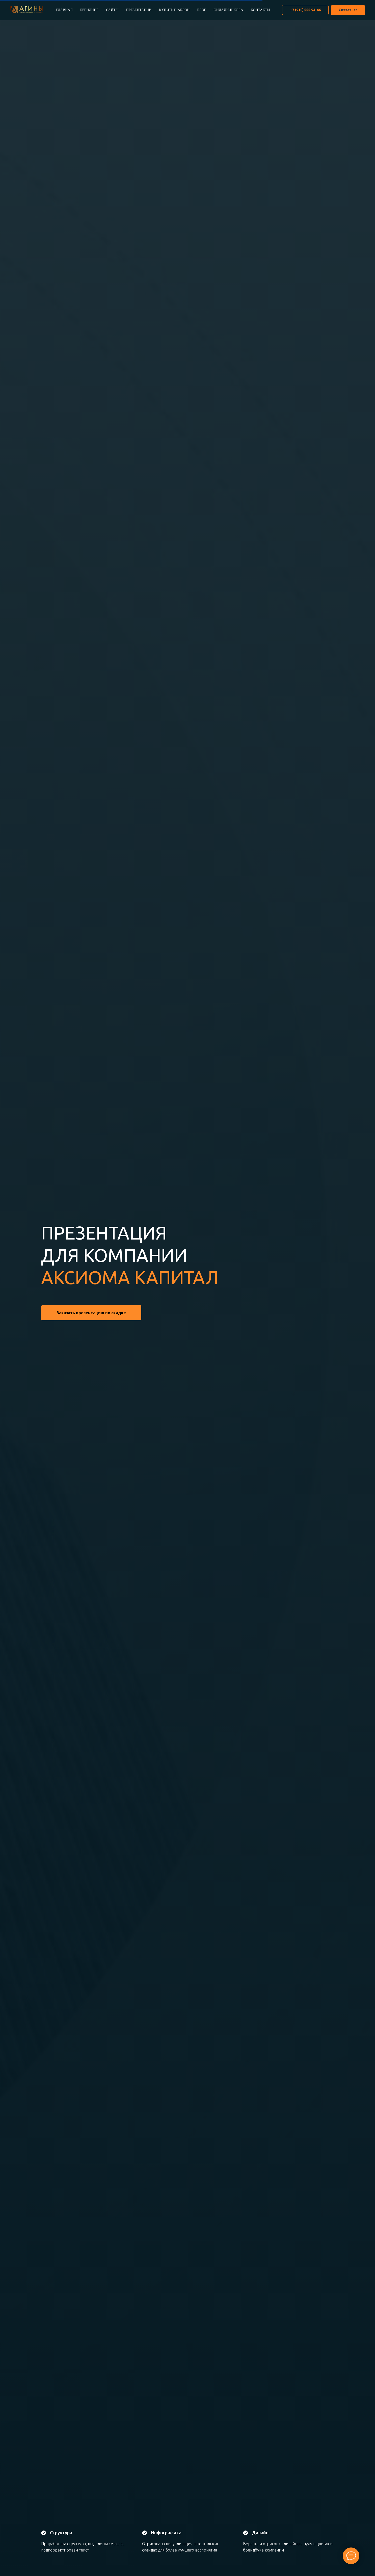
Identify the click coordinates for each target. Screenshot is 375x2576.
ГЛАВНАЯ (64, 10)
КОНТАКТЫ (260, 10)
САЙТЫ (112, 10)
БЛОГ (201, 10)
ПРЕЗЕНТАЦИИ (139, 10)
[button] (348, 10)
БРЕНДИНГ (89, 10)
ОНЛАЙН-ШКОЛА (228, 10)
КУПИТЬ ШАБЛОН (174, 10)
